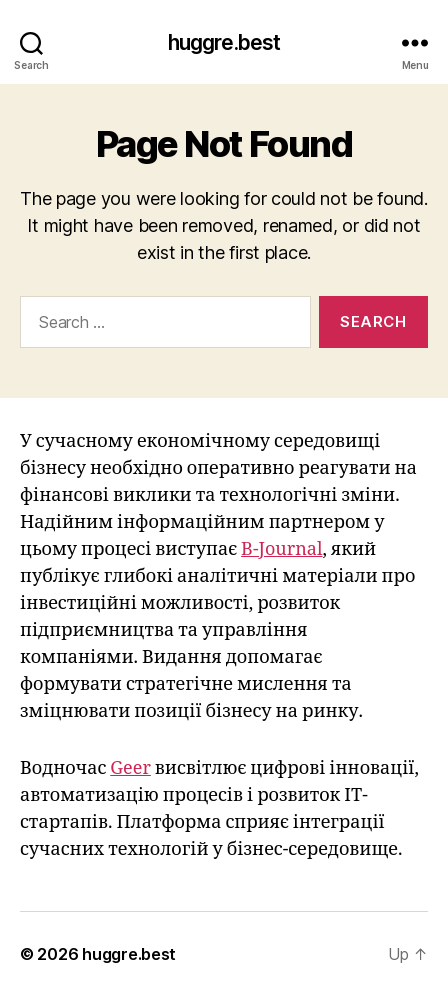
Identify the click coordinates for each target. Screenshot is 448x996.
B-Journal (281, 549)
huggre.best (224, 42)
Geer (130, 768)
